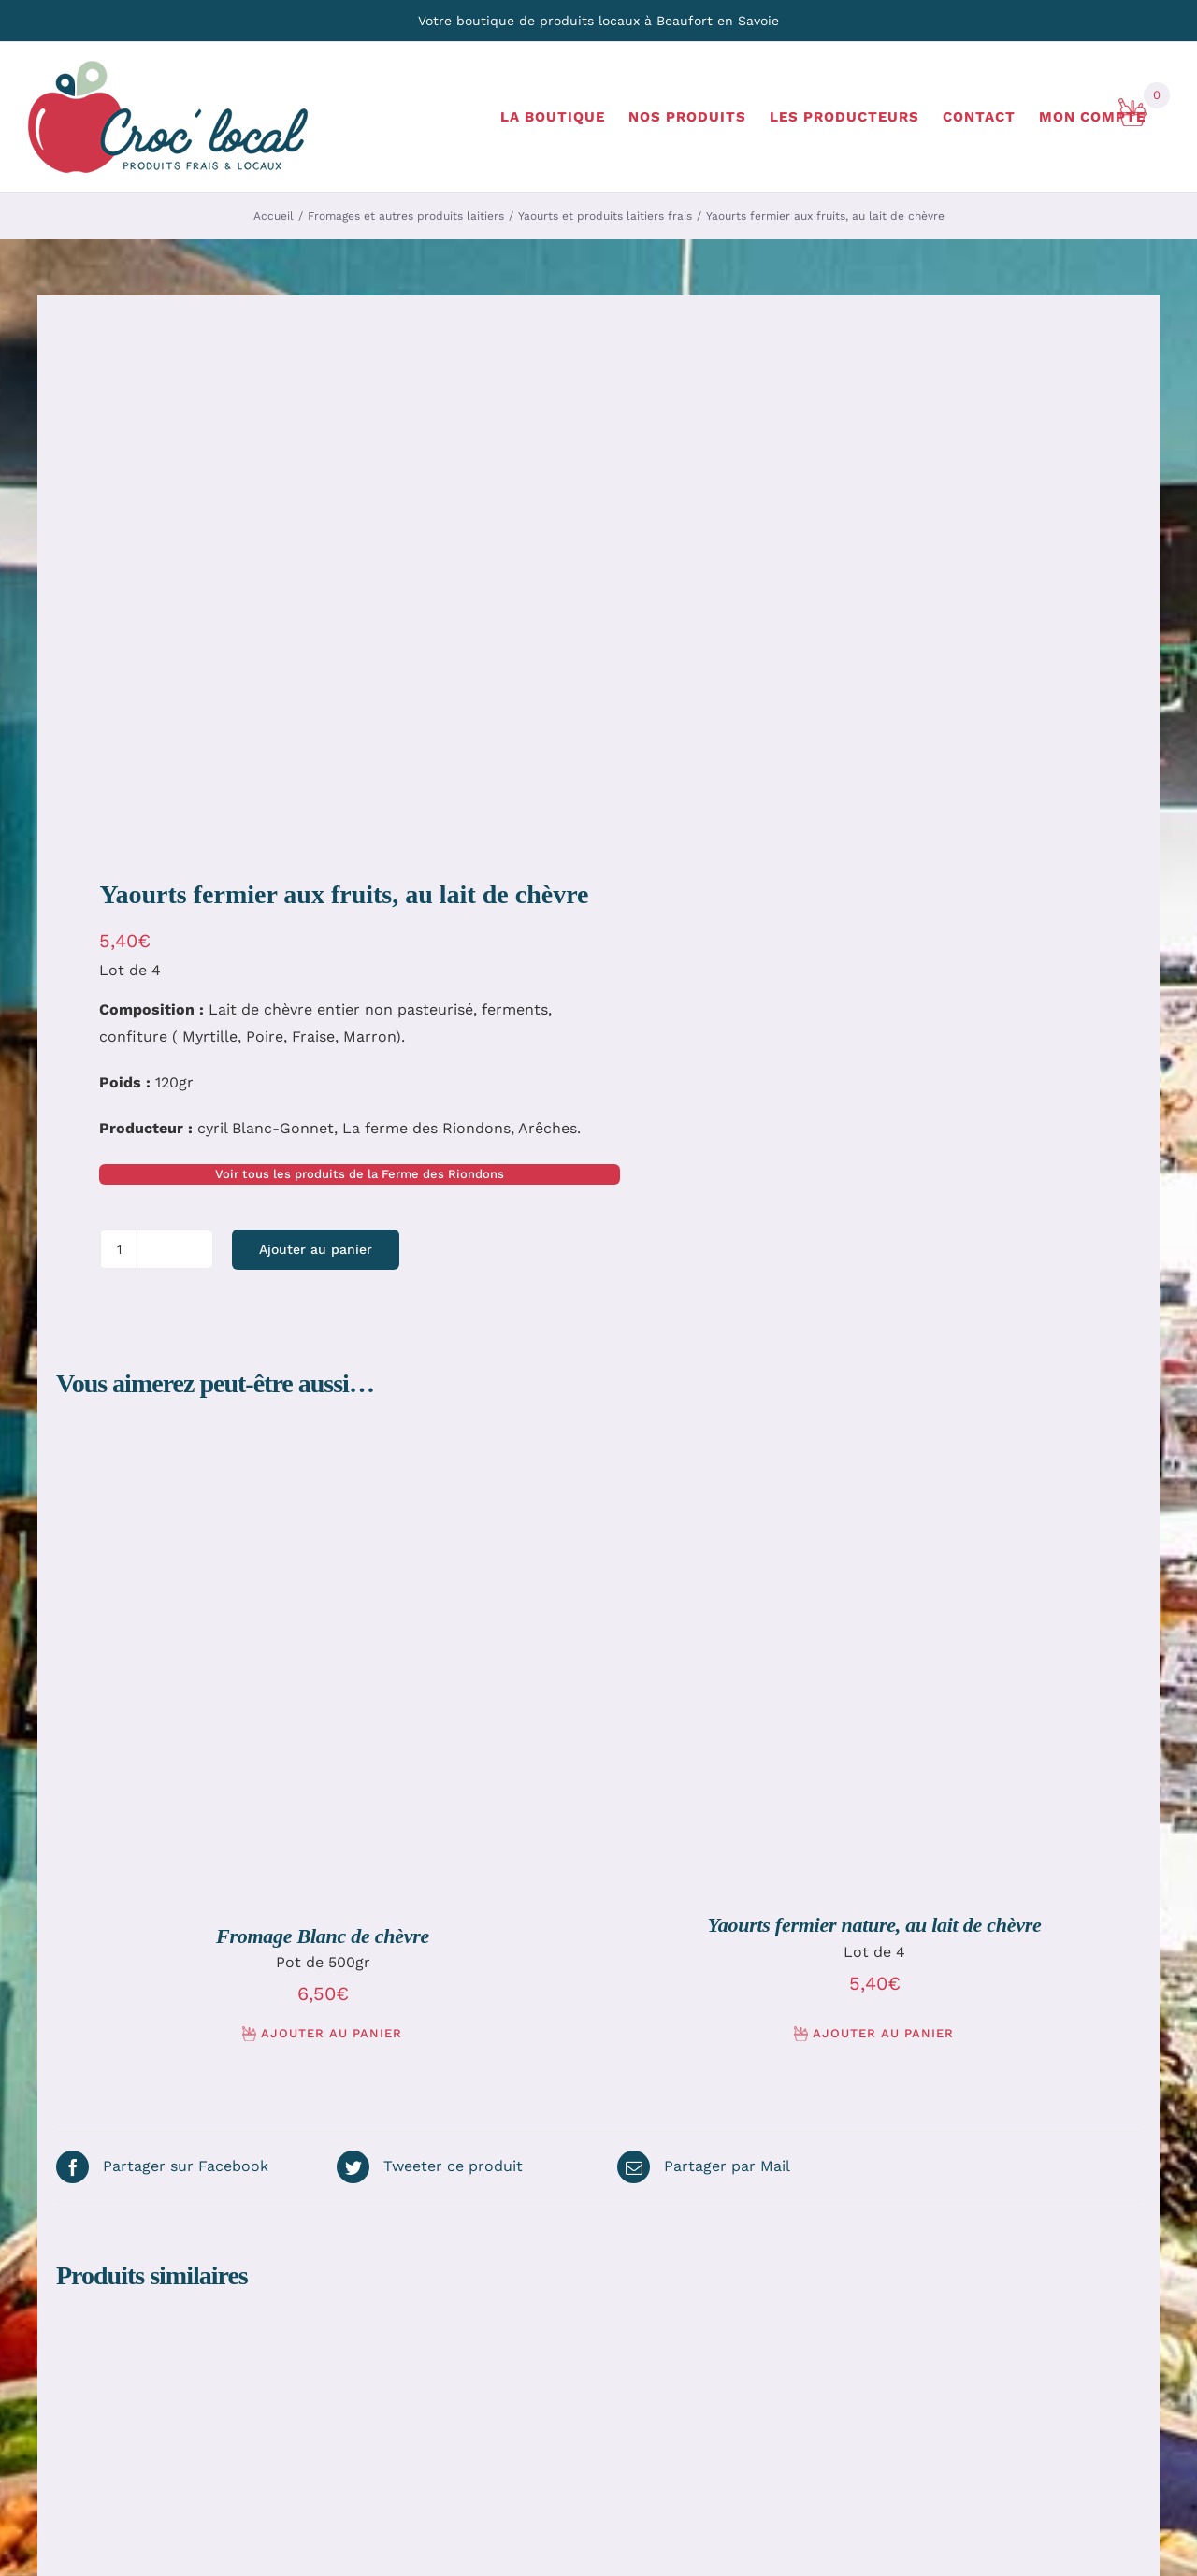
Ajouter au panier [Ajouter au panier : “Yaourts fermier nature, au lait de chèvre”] (883, 2033)
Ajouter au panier (315, 1249)
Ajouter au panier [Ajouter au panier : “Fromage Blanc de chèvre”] (331, 2033)
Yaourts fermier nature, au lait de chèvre (875, 1924)
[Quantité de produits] (118, 1249)
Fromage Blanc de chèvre (322, 1936)
